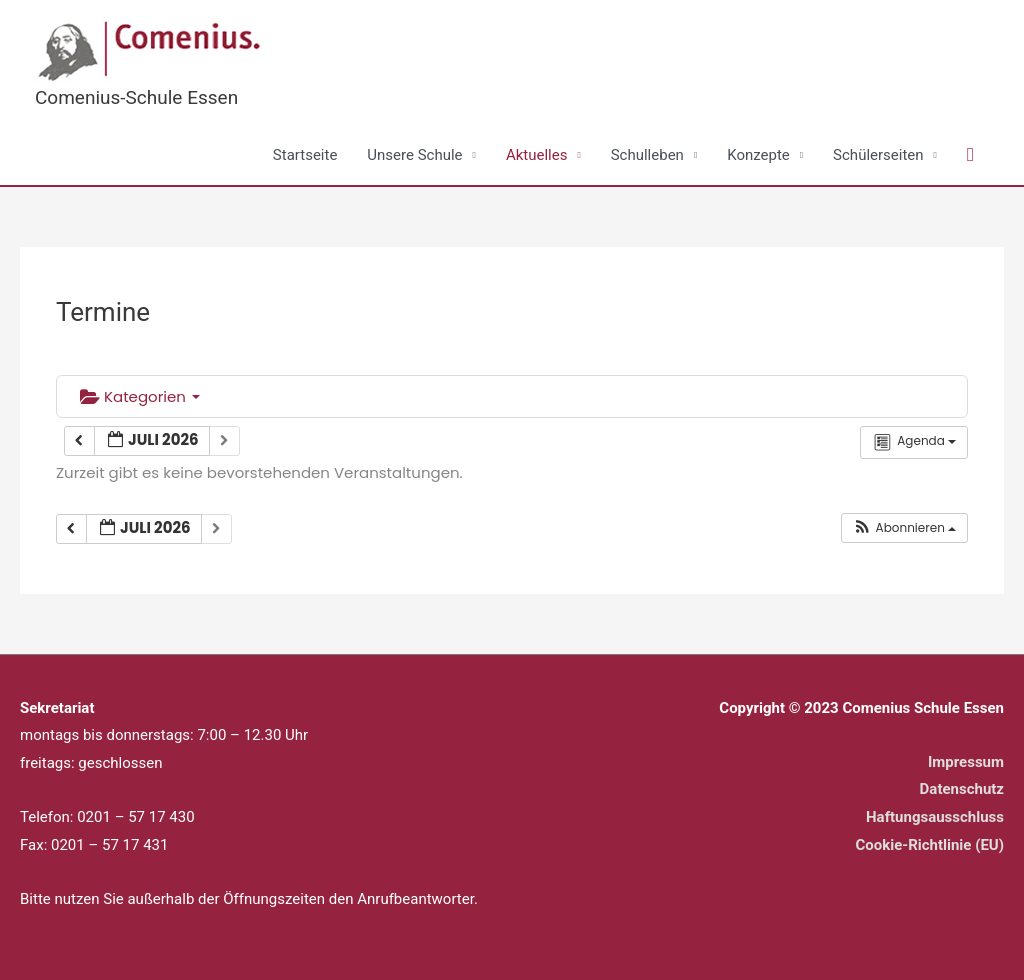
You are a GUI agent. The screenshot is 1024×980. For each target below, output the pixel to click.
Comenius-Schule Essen (136, 97)
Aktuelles (537, 155)
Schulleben (647, 155)
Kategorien (140, 396)
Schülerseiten (878, 155)
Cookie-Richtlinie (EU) (929, 845)
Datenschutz (962, 789)
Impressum (966, 762)
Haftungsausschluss (935, 817)
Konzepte (758, 155)
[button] (970, 155)
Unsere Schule (414, 155)
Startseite (305, 155)
